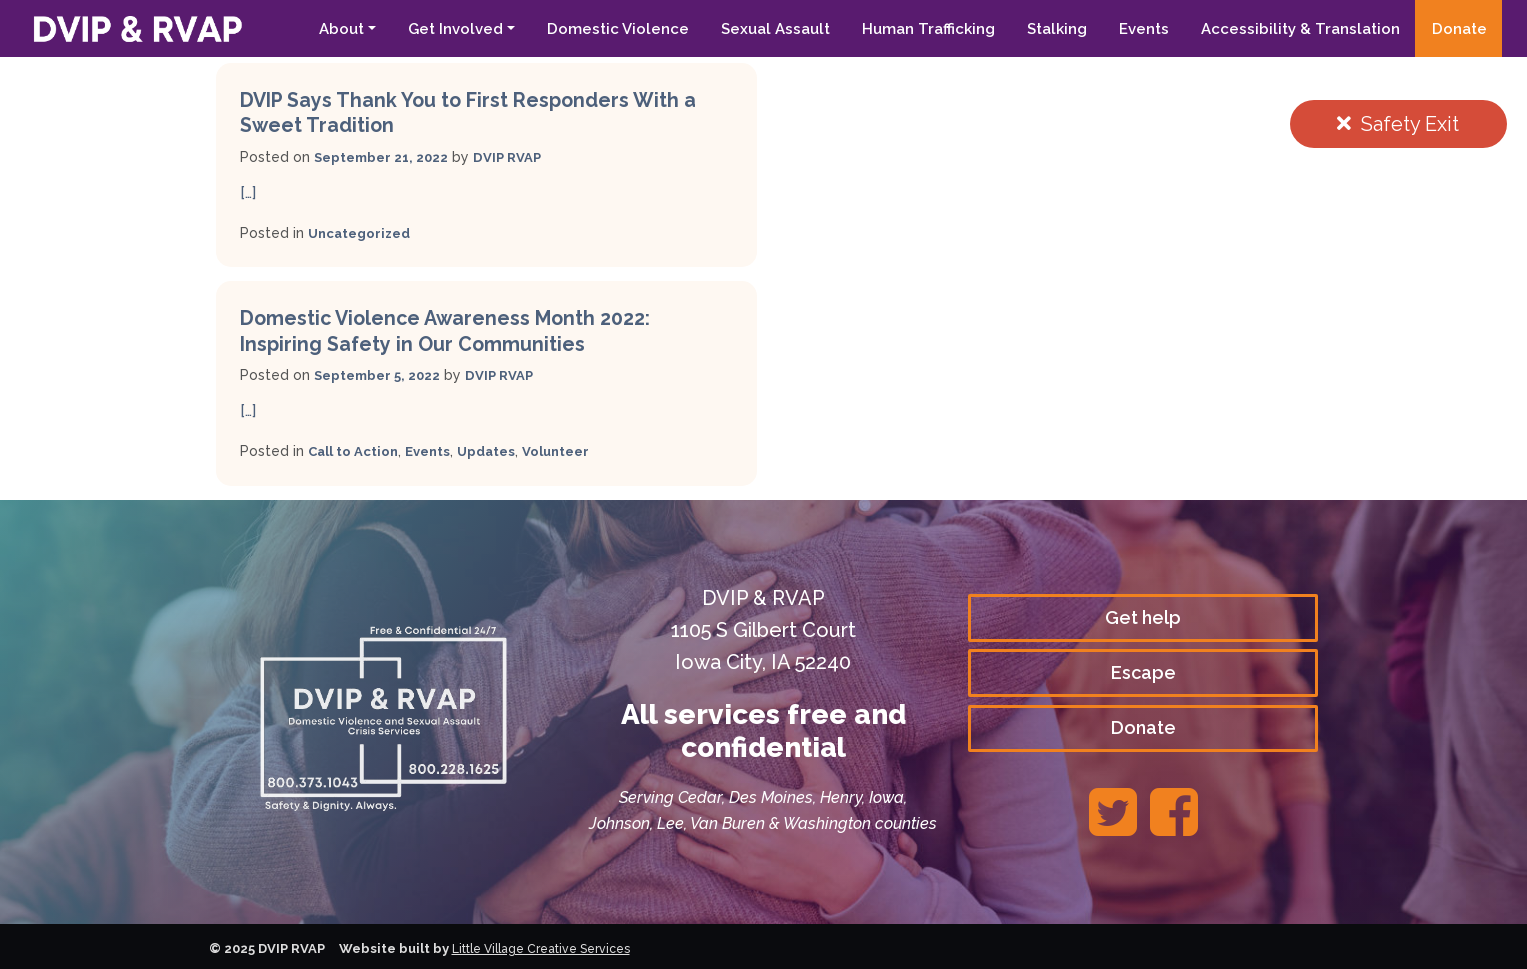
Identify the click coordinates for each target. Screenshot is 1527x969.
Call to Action (355, 450)
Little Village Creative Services (549, 947)
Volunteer (571, 450)
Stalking (1057, 29)
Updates (497, 450)
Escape (1143, 671)
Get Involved (455, 29)
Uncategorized (363, 232)
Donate (1459, 29)
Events (1144, 29)
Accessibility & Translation (1300, 29)
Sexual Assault (775, 29)
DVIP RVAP (520, 156)
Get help (1143, 614)
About (341, 29)
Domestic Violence (618, 29)
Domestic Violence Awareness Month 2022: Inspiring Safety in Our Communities (460, 330)
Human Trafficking (928, 29)
